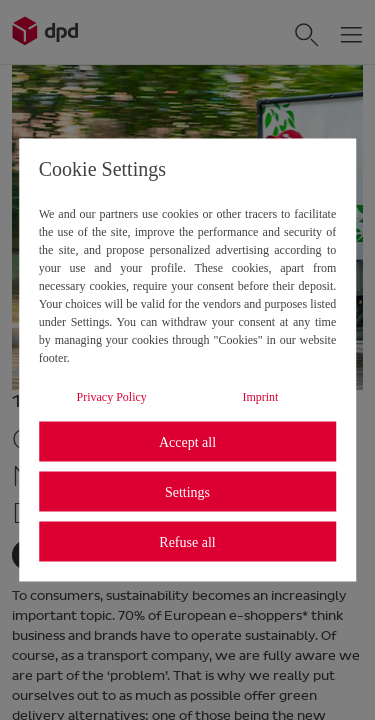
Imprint (260, 397)
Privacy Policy (112, 397)
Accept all (187, 441)
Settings (187, 491)
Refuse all (187, 541)
